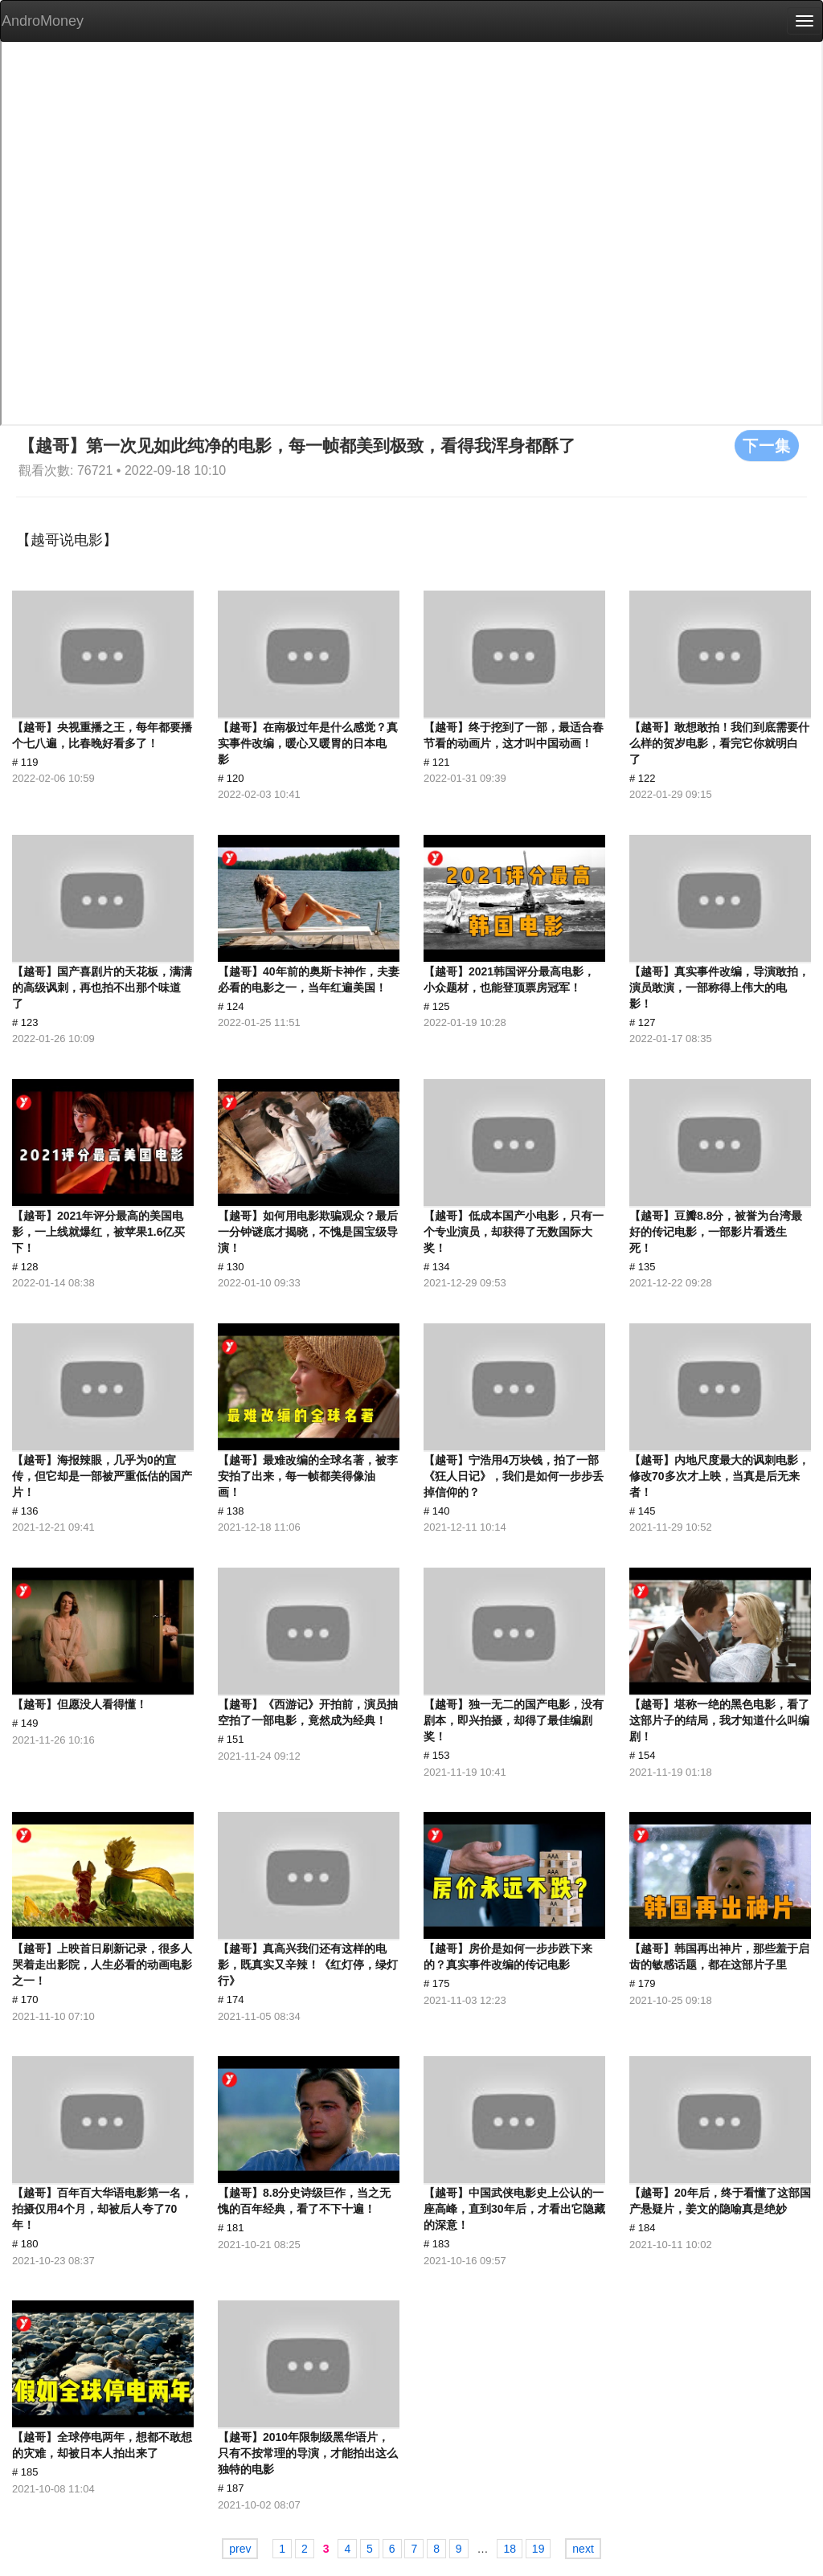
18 (509, 2548)
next (582, 2548)
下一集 (767, 445)
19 (538, 2548)
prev (240, 2548)
